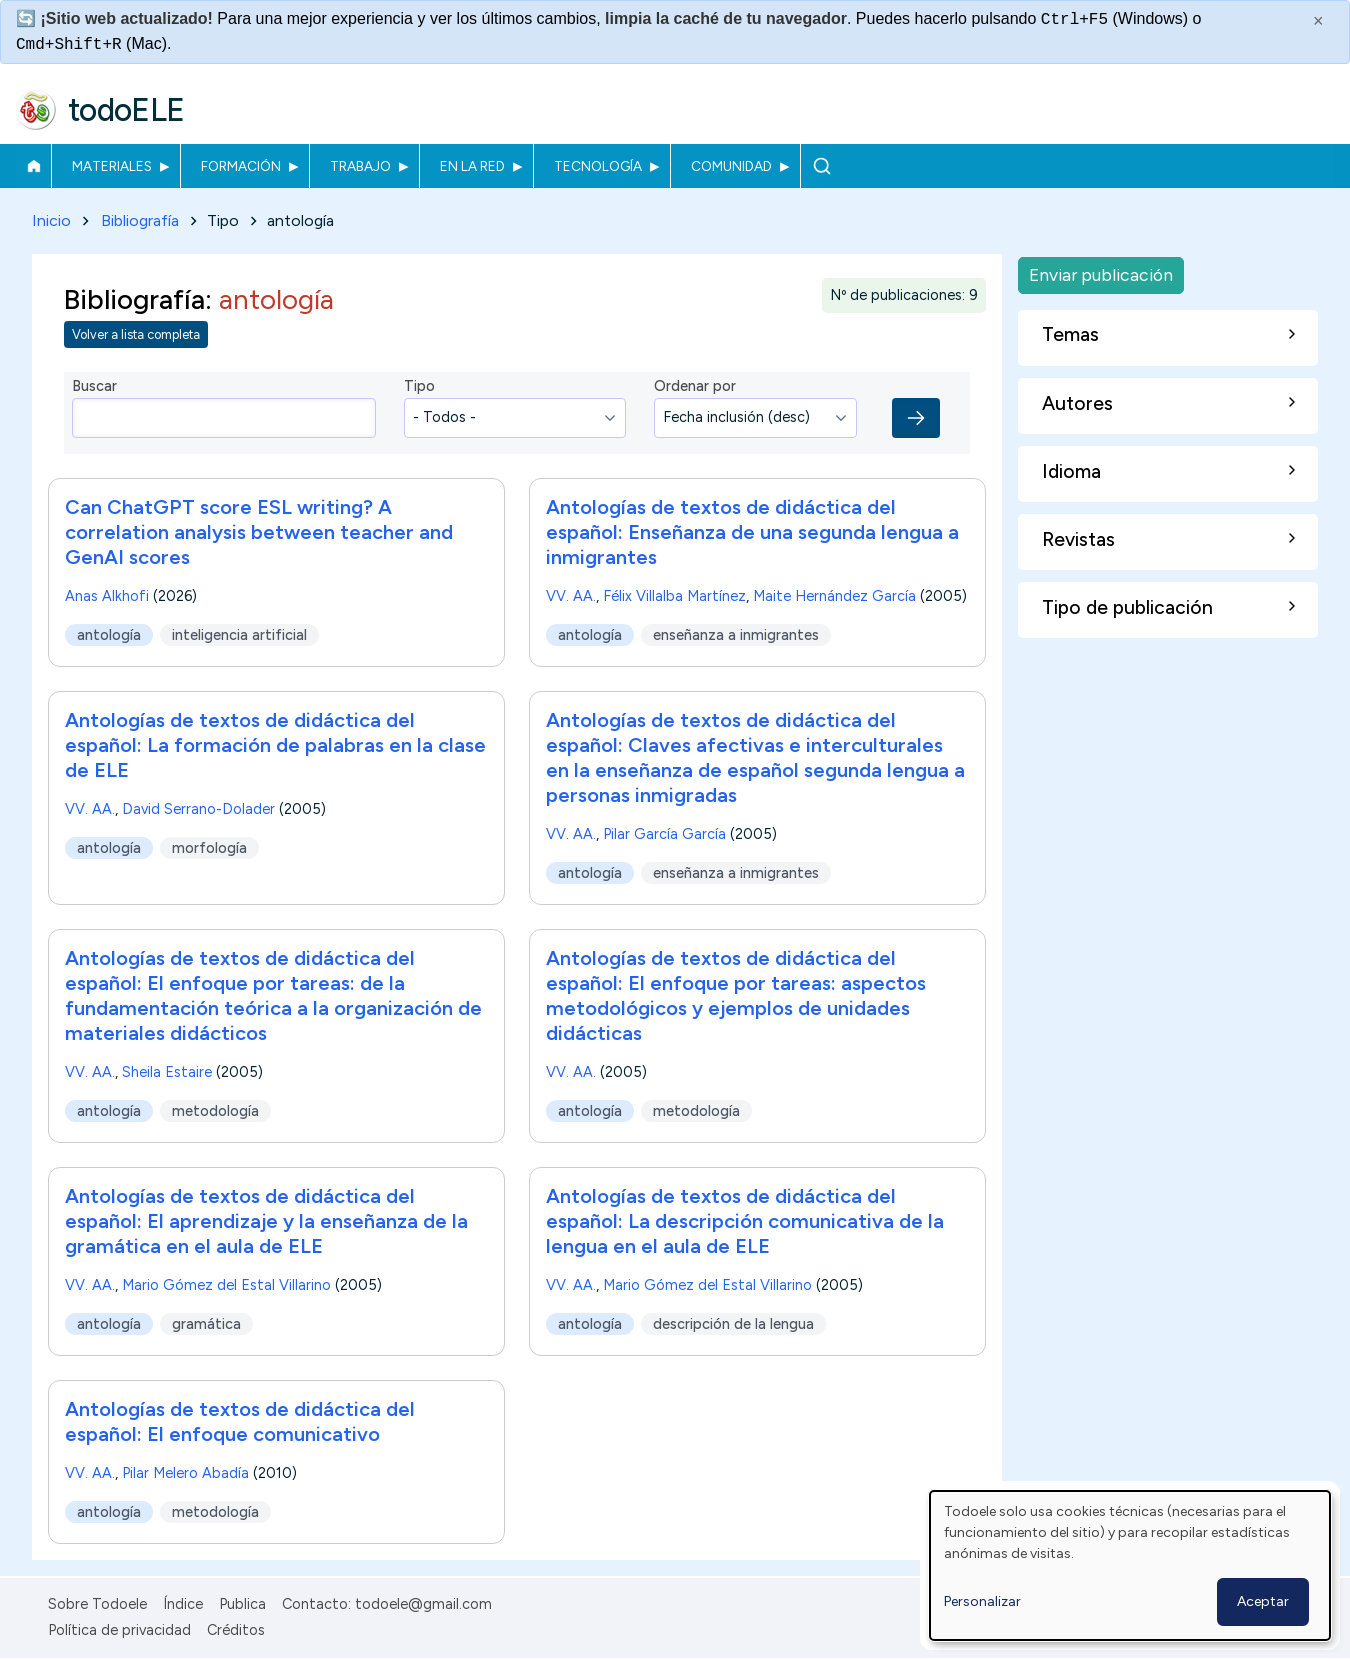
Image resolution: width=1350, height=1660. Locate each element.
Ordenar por (695, 387)
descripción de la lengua (733, 1324)
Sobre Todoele (97, 1604)
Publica (242, 1604)
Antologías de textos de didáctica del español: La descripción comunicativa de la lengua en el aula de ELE (745, 1221)
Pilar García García (664, 834)
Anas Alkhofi (107, 596)
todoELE (126, 110)
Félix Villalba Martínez (674, 596)
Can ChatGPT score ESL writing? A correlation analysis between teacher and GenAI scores (259, 532)
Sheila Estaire (167, 1072)
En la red (472, 166)
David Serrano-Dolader (198, 809)
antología (109, 635)
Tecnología (598, 166)
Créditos (236, 1630)
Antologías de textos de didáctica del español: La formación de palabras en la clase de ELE (275, 745)
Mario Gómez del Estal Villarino (226, 1285)
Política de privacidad (119, 1630)
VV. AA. (571, 596)
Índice (183, 1604)
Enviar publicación (1101, 274)
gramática (206, 1324)
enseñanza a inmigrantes (736, 635)
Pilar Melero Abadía (185, 1473)
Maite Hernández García (834, 596)
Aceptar (1263, 1601)
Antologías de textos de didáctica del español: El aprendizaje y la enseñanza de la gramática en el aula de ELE (266, 1221)
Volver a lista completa (136, 335)
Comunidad (731, 166)
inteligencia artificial (239, 635)
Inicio (33, 166)
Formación (241, 166)
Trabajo (360, 166)
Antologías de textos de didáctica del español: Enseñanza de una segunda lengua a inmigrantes (752, 532)
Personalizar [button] (982, 1601)
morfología (209, 848)
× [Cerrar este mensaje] (1318, 21)
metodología (215, 1111)
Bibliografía (140, 220)
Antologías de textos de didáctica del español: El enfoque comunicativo (240, 1421)
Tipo (419, 387)
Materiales (112, 166)
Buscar (821, 166)
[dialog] (1130, 1565)
